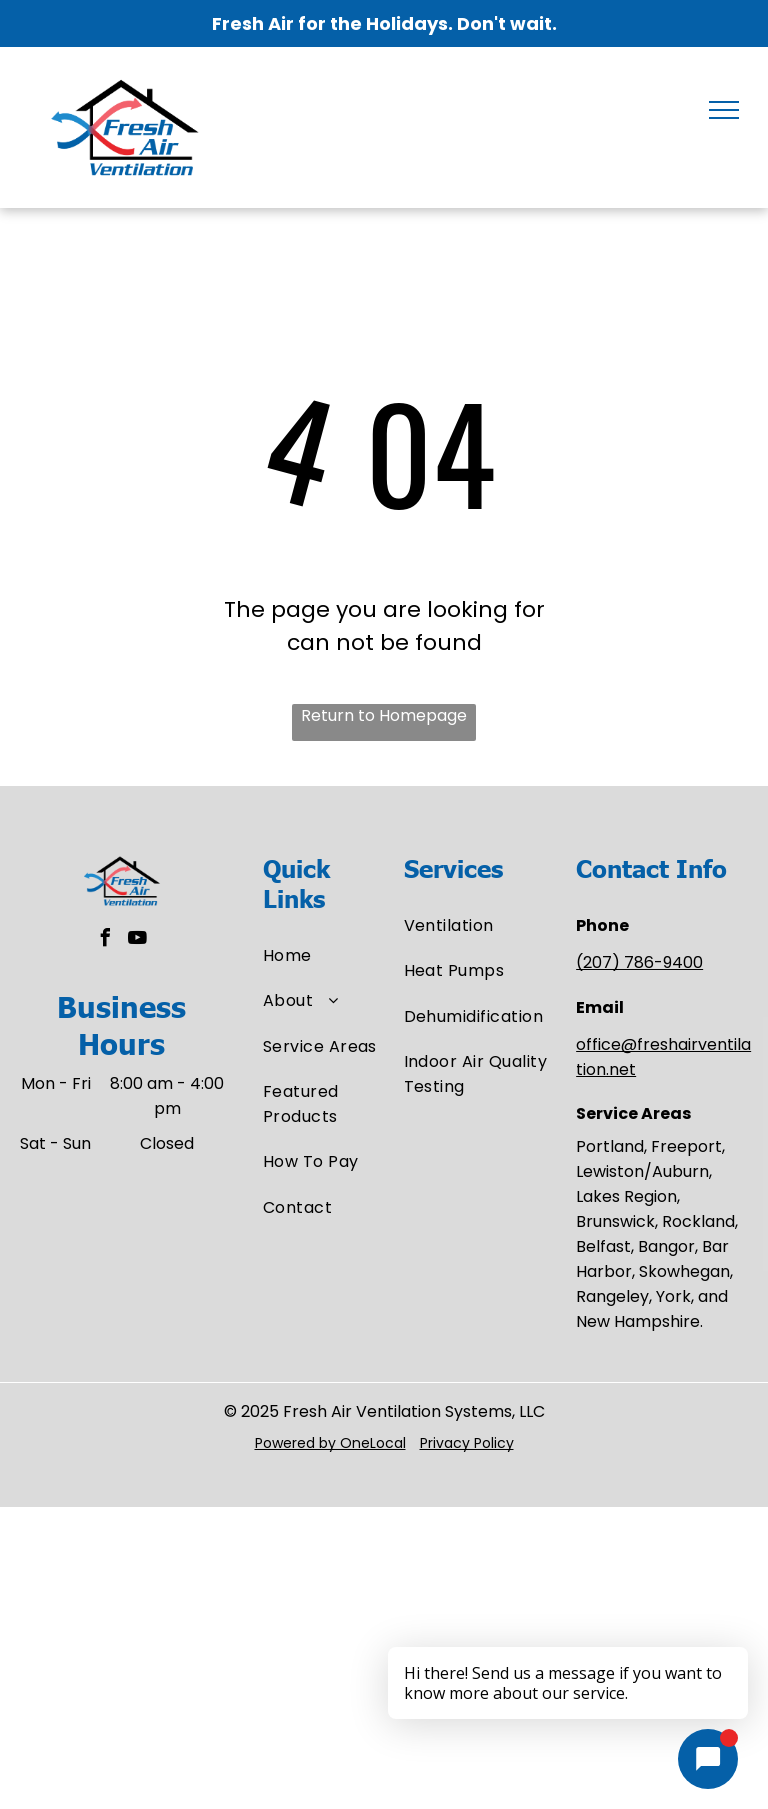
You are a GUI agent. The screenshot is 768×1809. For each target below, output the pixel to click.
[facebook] (106, 940)
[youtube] (138, 940)
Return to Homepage (384, 715)
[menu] (724, 110)
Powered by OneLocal (330, 1443)
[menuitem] (335, 955)
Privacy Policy (467, 1443)
